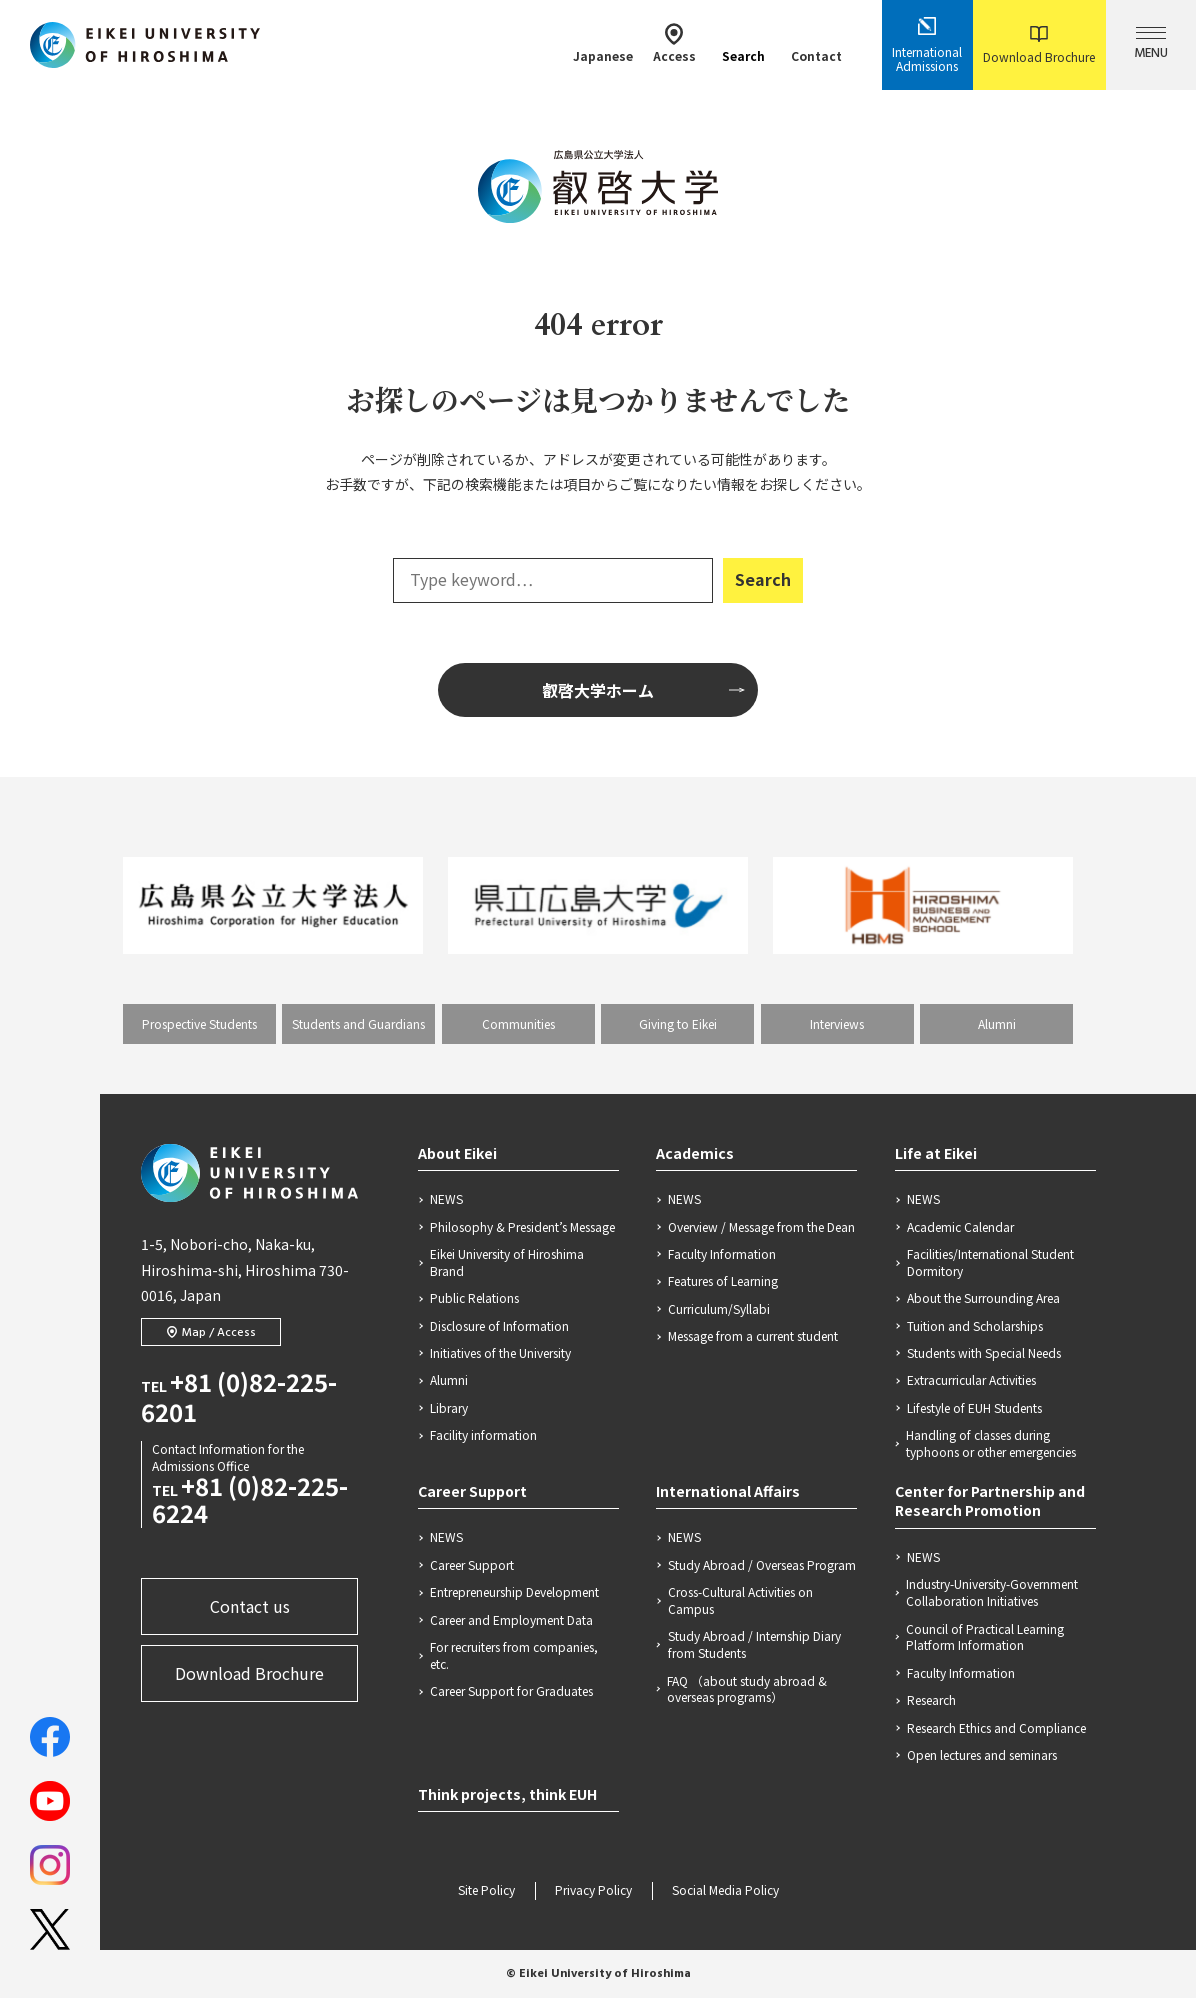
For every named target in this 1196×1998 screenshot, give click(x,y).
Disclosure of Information (499, 1326)
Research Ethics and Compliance (996, 1728)
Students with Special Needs (984, 1353)
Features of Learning (723, 1281)
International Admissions (927, 45)
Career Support (472, 1491)
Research (931, 1700)
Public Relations (474, 1298)
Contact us (250, 1606)
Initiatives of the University (500, 1353)
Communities (518, 1023)
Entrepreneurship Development (514, 1592)
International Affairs (728, 1491)
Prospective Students (199, 1023)
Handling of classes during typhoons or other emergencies (991, 1443)
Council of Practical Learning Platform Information (985, 1637)
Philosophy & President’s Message (522, 1227)
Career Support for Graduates (511, 1691)
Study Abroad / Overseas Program (762, 1565)
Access (674, 43)
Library (449, 1408)
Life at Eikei (936, 1153)
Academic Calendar (960, 1227)
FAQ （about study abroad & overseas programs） (747, 1689)
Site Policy (486, 1891)
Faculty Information (722, 1254)
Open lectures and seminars (982, 1755)
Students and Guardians (358, 1023)
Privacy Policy (593, 1891)
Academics (695, 1153)
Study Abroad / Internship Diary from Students (754, 1644)
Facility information (483, 1435)
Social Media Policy (725, 1891)
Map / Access (211, 1333)
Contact (816, 43)
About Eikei (457, 1153)
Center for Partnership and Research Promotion (990, 1501)
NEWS (446, 1199)
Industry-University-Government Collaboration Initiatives (992, 1592)
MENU (1151, 45)
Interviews (837, 1023)
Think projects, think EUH (507, 1794)
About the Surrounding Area (983, 1298)
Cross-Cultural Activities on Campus (740, 1600)
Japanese (603, 43)
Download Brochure (1039, 46)
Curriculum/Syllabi (719, 1309)
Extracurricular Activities (971, 1380)
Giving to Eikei (678, 1023)
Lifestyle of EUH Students (974, 1408)
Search (743, 43)
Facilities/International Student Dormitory (990, 1262)
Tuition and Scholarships (975, 1326)
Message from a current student (753, 1336)
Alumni (997, 1023)
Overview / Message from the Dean (761, 1227)
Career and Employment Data (511, 1620)
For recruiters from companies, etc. (514, 1655)
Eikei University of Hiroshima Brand (507, 1262)
